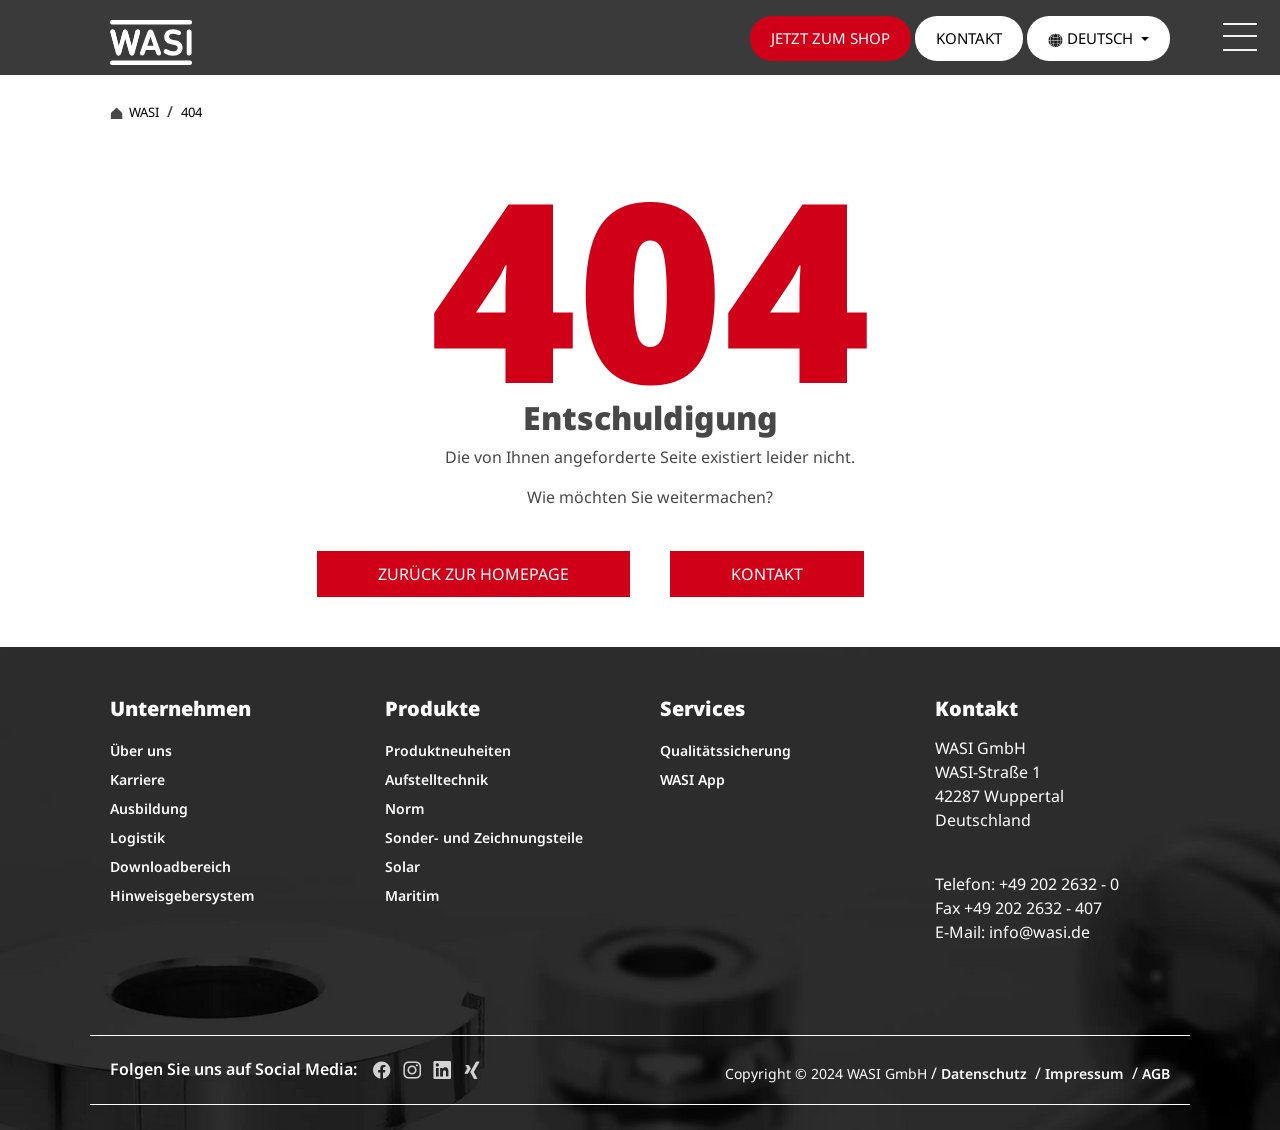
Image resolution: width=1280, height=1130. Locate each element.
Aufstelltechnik (436, 779)
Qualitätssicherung (725, 750)
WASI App (692, 779)
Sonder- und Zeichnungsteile (484, 837)
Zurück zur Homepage (473, 574)
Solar (402, 866)
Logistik (137, 837)
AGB (1156, 1073)
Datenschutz (984, 1073)
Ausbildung (149, 808)
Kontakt (767, 574)
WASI (134, 112)
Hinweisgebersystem (182, 895)
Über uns (141, 750)
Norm (405, 808)
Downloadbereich (170, 866)
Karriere (137, 779)
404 (191, 112)
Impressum (1084, 1073)
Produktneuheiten (448, 750)
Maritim (412, 895)
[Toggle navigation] (1240, 37)
